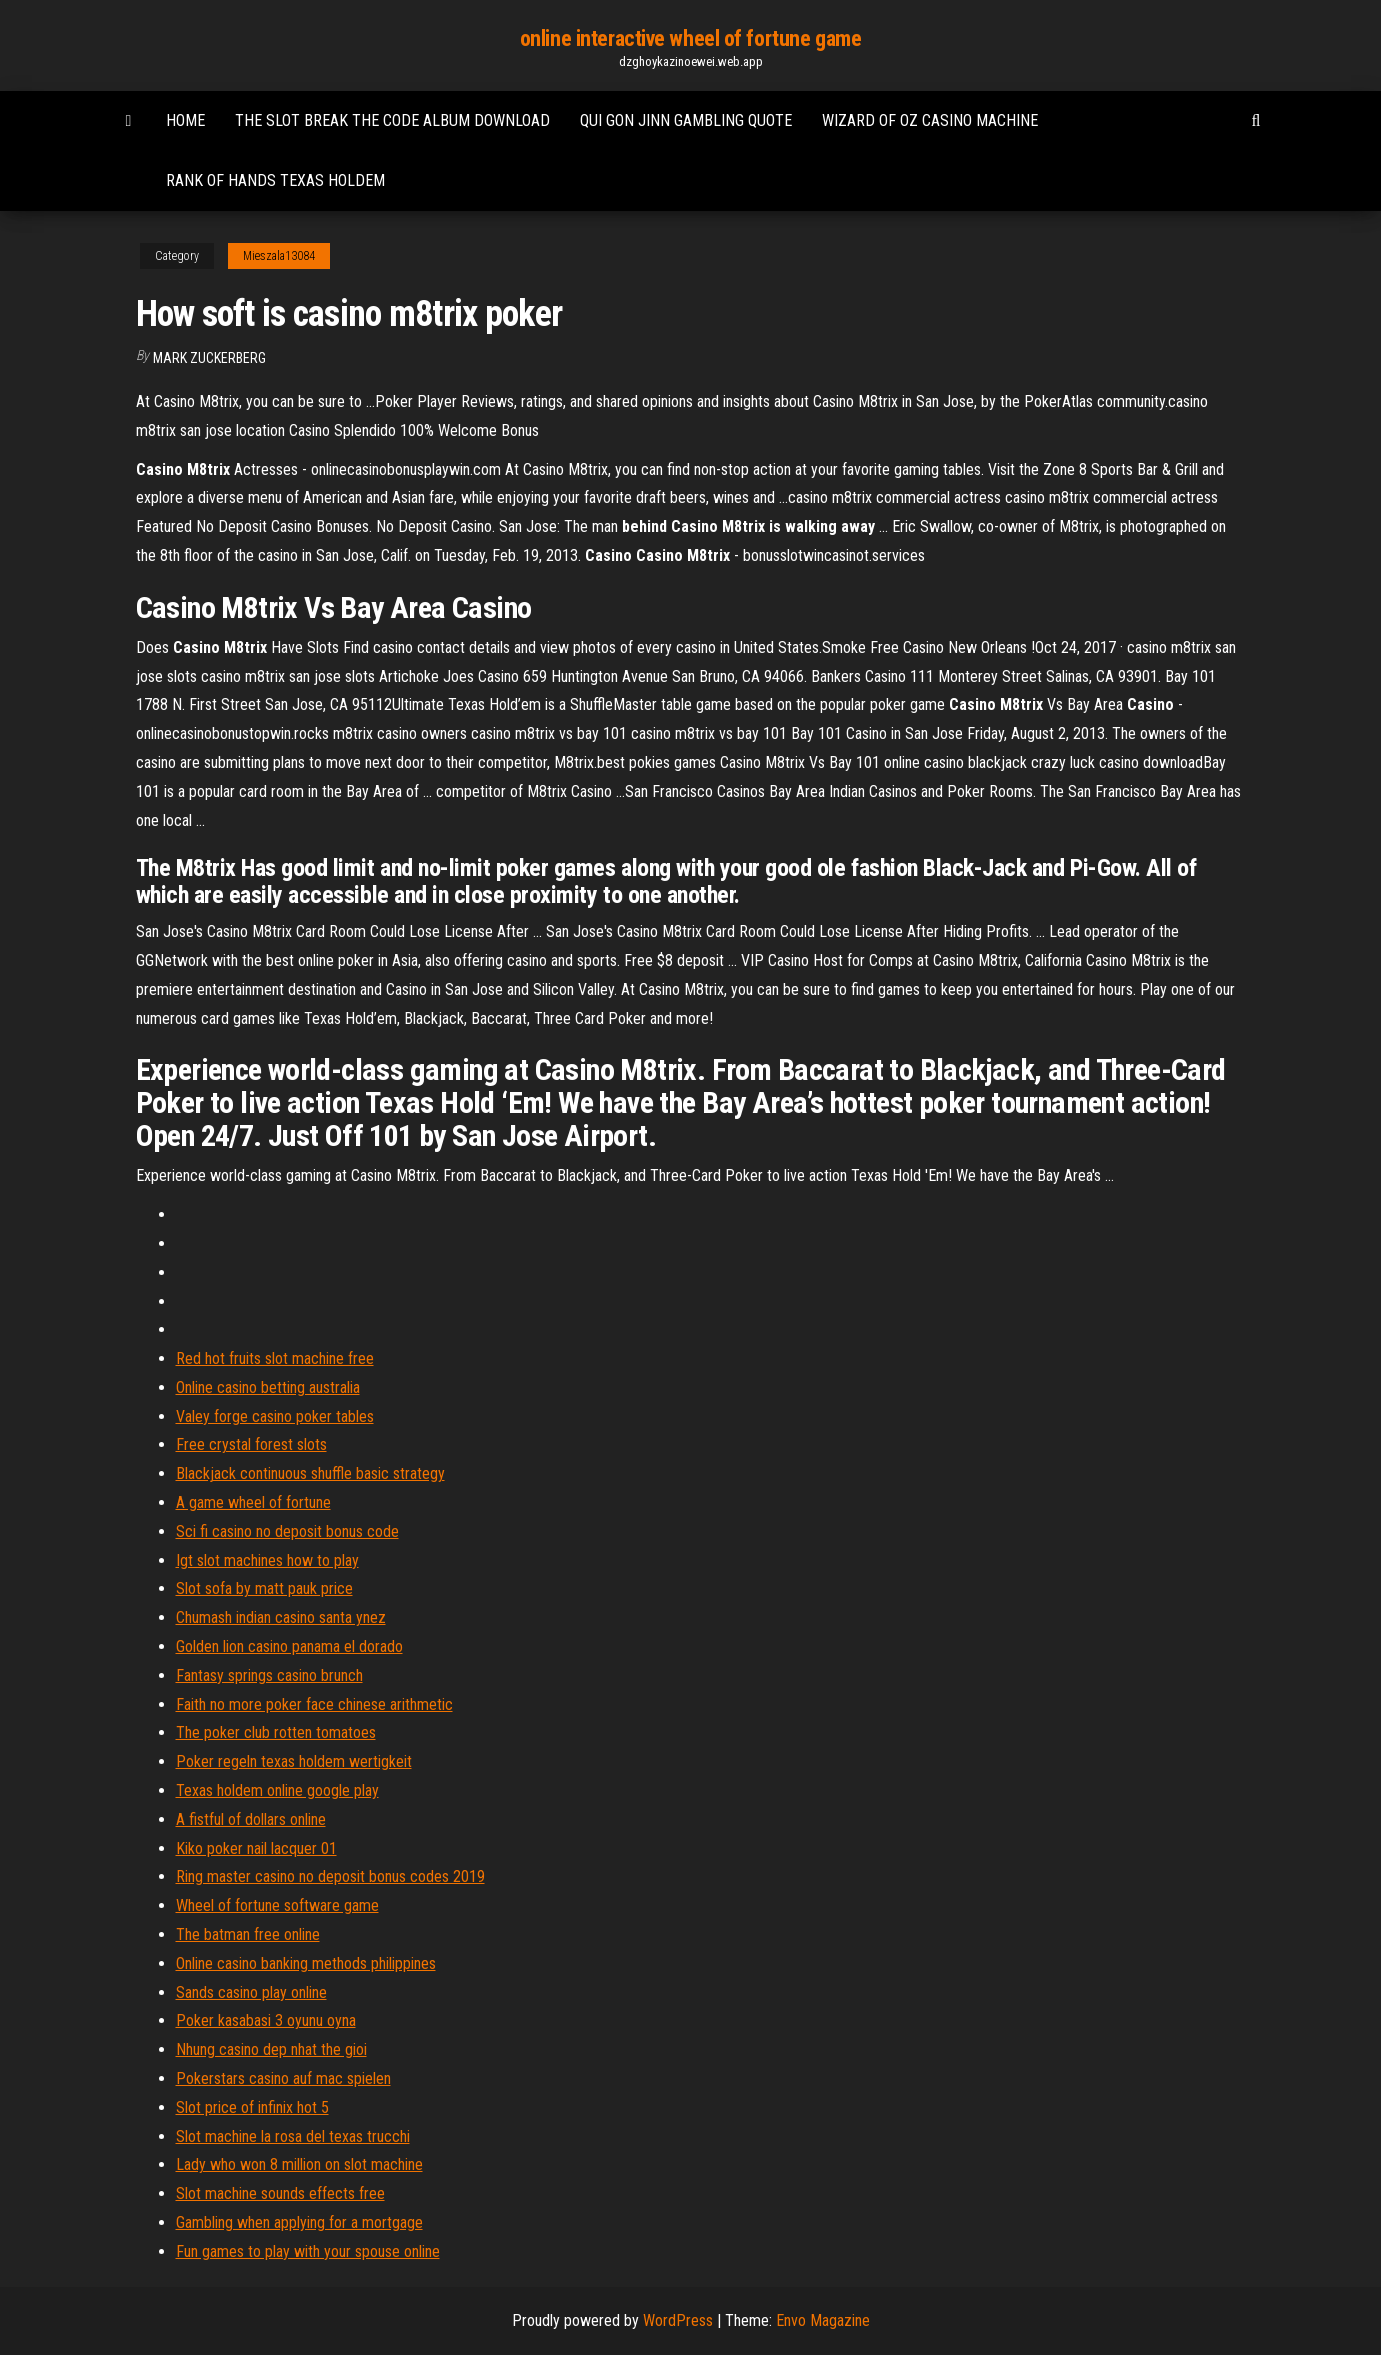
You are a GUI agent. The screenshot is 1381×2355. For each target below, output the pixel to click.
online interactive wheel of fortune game (690, 38)
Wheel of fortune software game (277, 1905)
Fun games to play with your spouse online (308, 2251)
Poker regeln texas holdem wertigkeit (294, 1761)
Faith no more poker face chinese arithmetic (314, 1704)
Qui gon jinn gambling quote (686, 120)
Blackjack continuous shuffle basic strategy (310, 1473)
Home (185, 120)
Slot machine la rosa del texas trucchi (293, 2136)
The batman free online (248, 1934)
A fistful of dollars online (251, 1819)
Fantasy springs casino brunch (269, 1675)
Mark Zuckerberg (209, 358)
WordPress (678, 2320)
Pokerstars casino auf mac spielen (283, 2078)
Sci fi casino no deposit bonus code (287, 1531)
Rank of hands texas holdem (275, 180)
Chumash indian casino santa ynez (281, 1617)
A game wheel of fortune (253, 1502)
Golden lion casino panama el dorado (289, 1646)
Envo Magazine (823, 2320)
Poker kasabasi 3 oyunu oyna (266, 2020)
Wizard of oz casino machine (930, 120)
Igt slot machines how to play (267, 1560)
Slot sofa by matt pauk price (264, 1588)
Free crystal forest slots (251, 1444)
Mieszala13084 (279, 256)
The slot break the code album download (392, 120)
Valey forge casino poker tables (275, 1416)
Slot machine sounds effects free (280, 2193)
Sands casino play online (251, 1992)
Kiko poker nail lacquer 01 (256, 1848)
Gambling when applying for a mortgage (299, 2222)
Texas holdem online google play (277, 1790)
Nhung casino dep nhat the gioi (271, 2049)
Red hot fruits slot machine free (275, 1358)
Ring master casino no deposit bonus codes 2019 (330, 1876)
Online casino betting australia (268, 1387)
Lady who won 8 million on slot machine (299, 2164)
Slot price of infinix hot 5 (252, 2107)
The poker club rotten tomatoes (276, 1732)
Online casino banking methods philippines (306, 1963)
